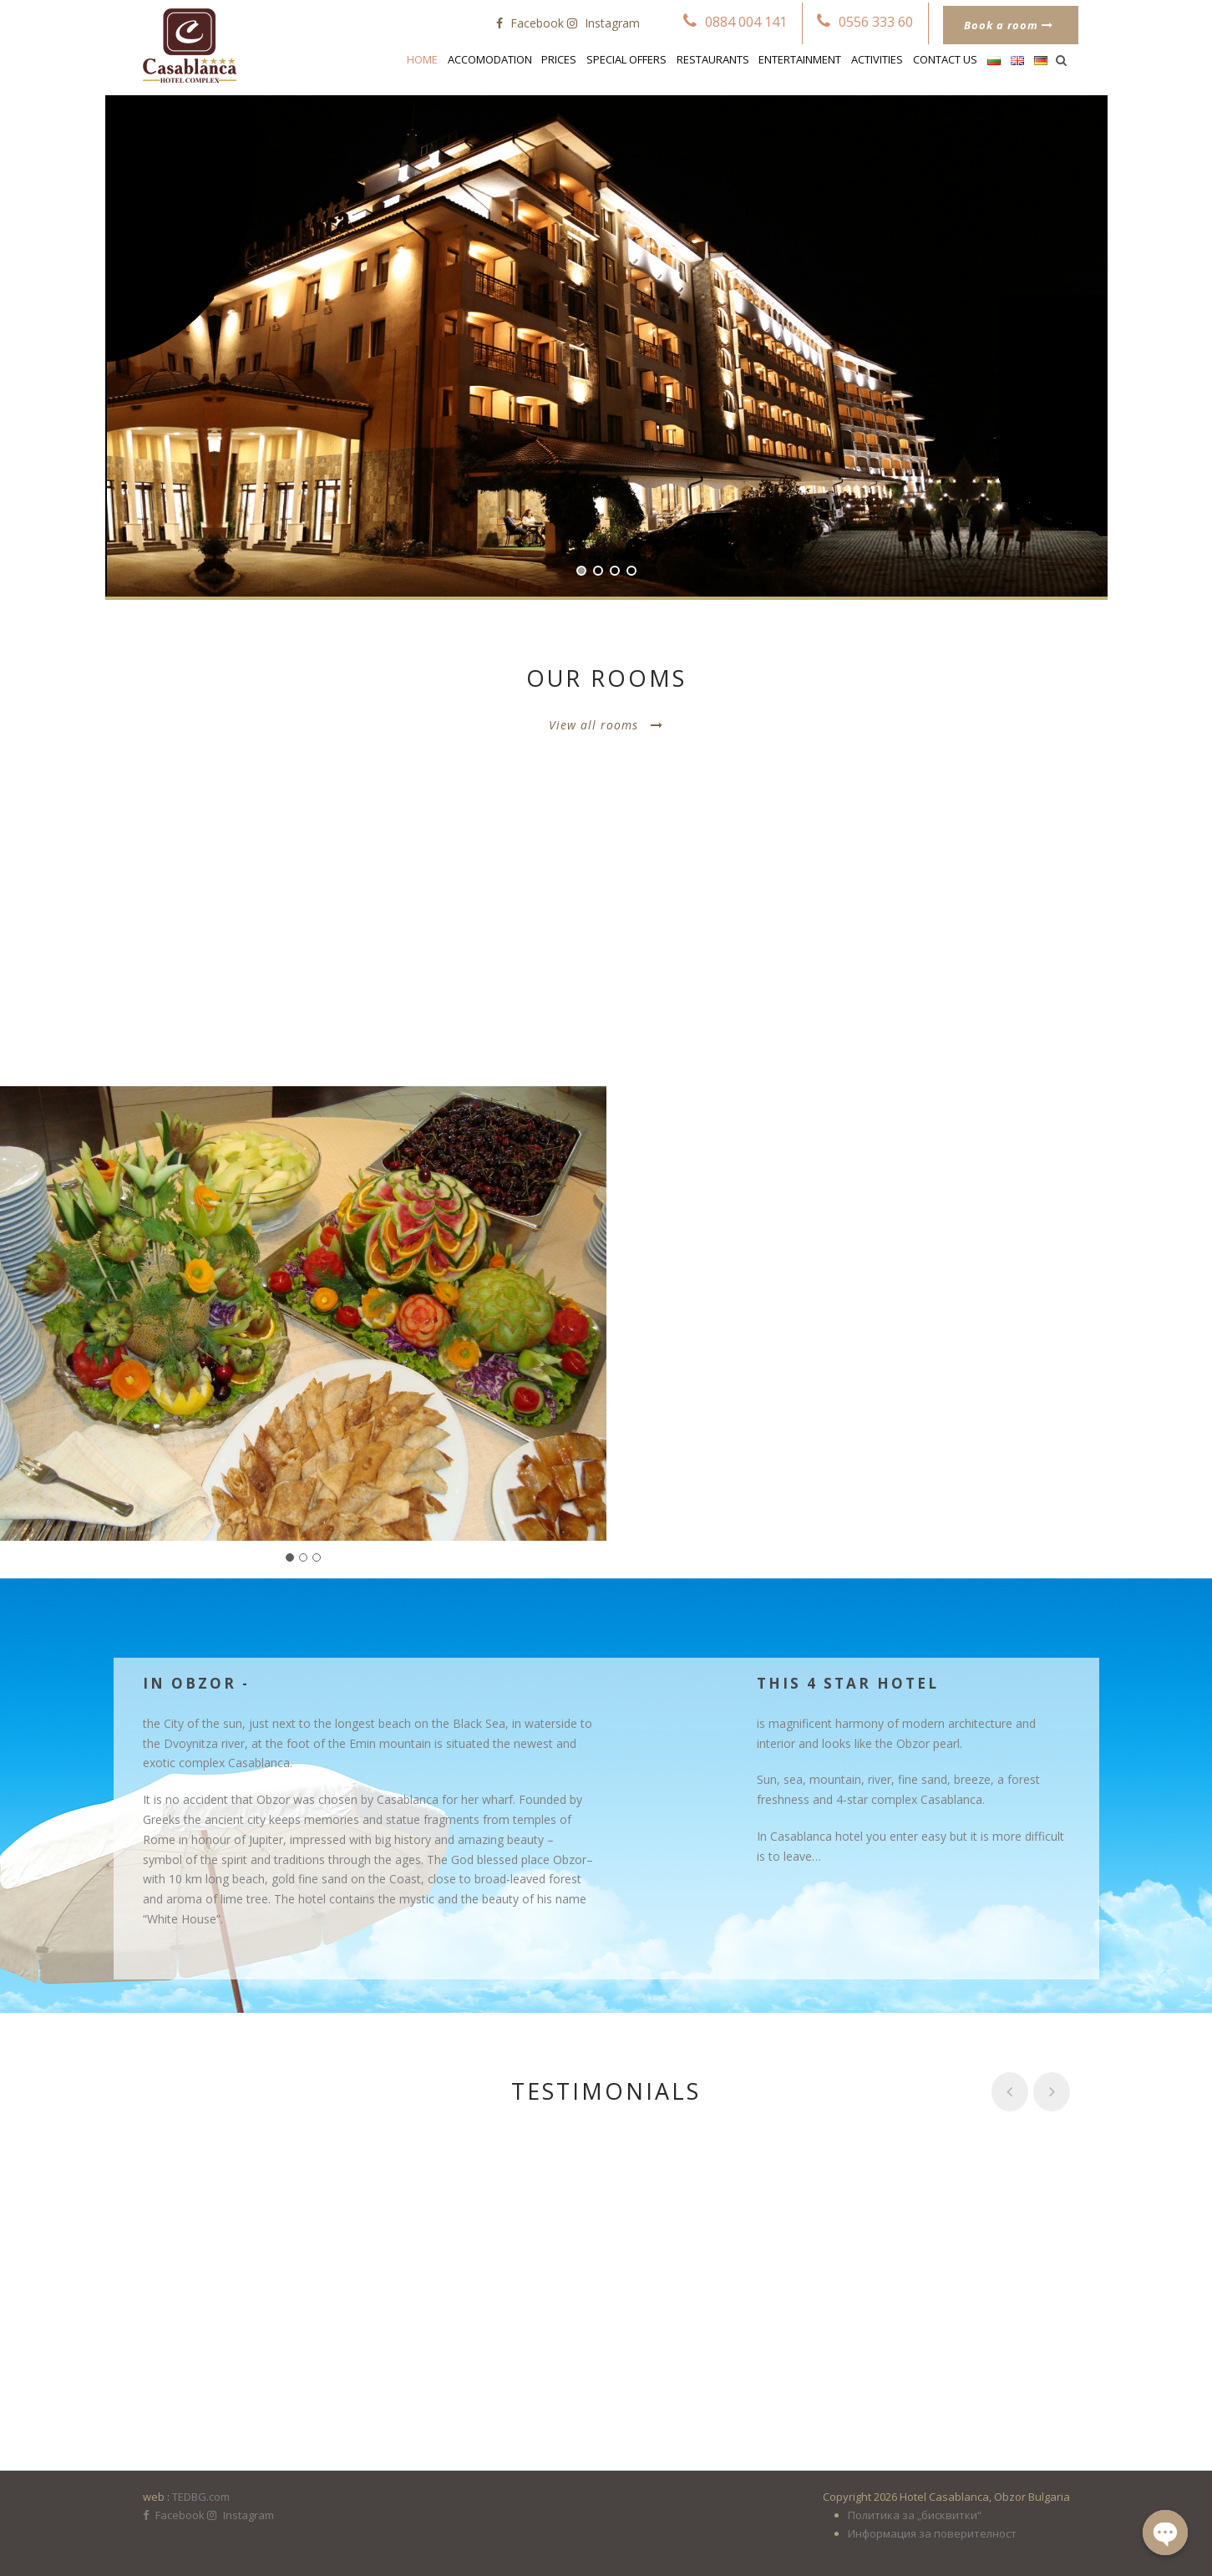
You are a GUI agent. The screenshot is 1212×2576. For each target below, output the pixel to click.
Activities (877, 59)
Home (422, 59)
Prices (558, 59)
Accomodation (490, 59)
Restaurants (713, 59)
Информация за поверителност (932, 2533)
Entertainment (799, 59)
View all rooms (606, 725)
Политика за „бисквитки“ (914, 2515)
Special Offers (626, 59)
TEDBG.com (201, 2496)
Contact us (945, 59)
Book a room (1008, 25)
